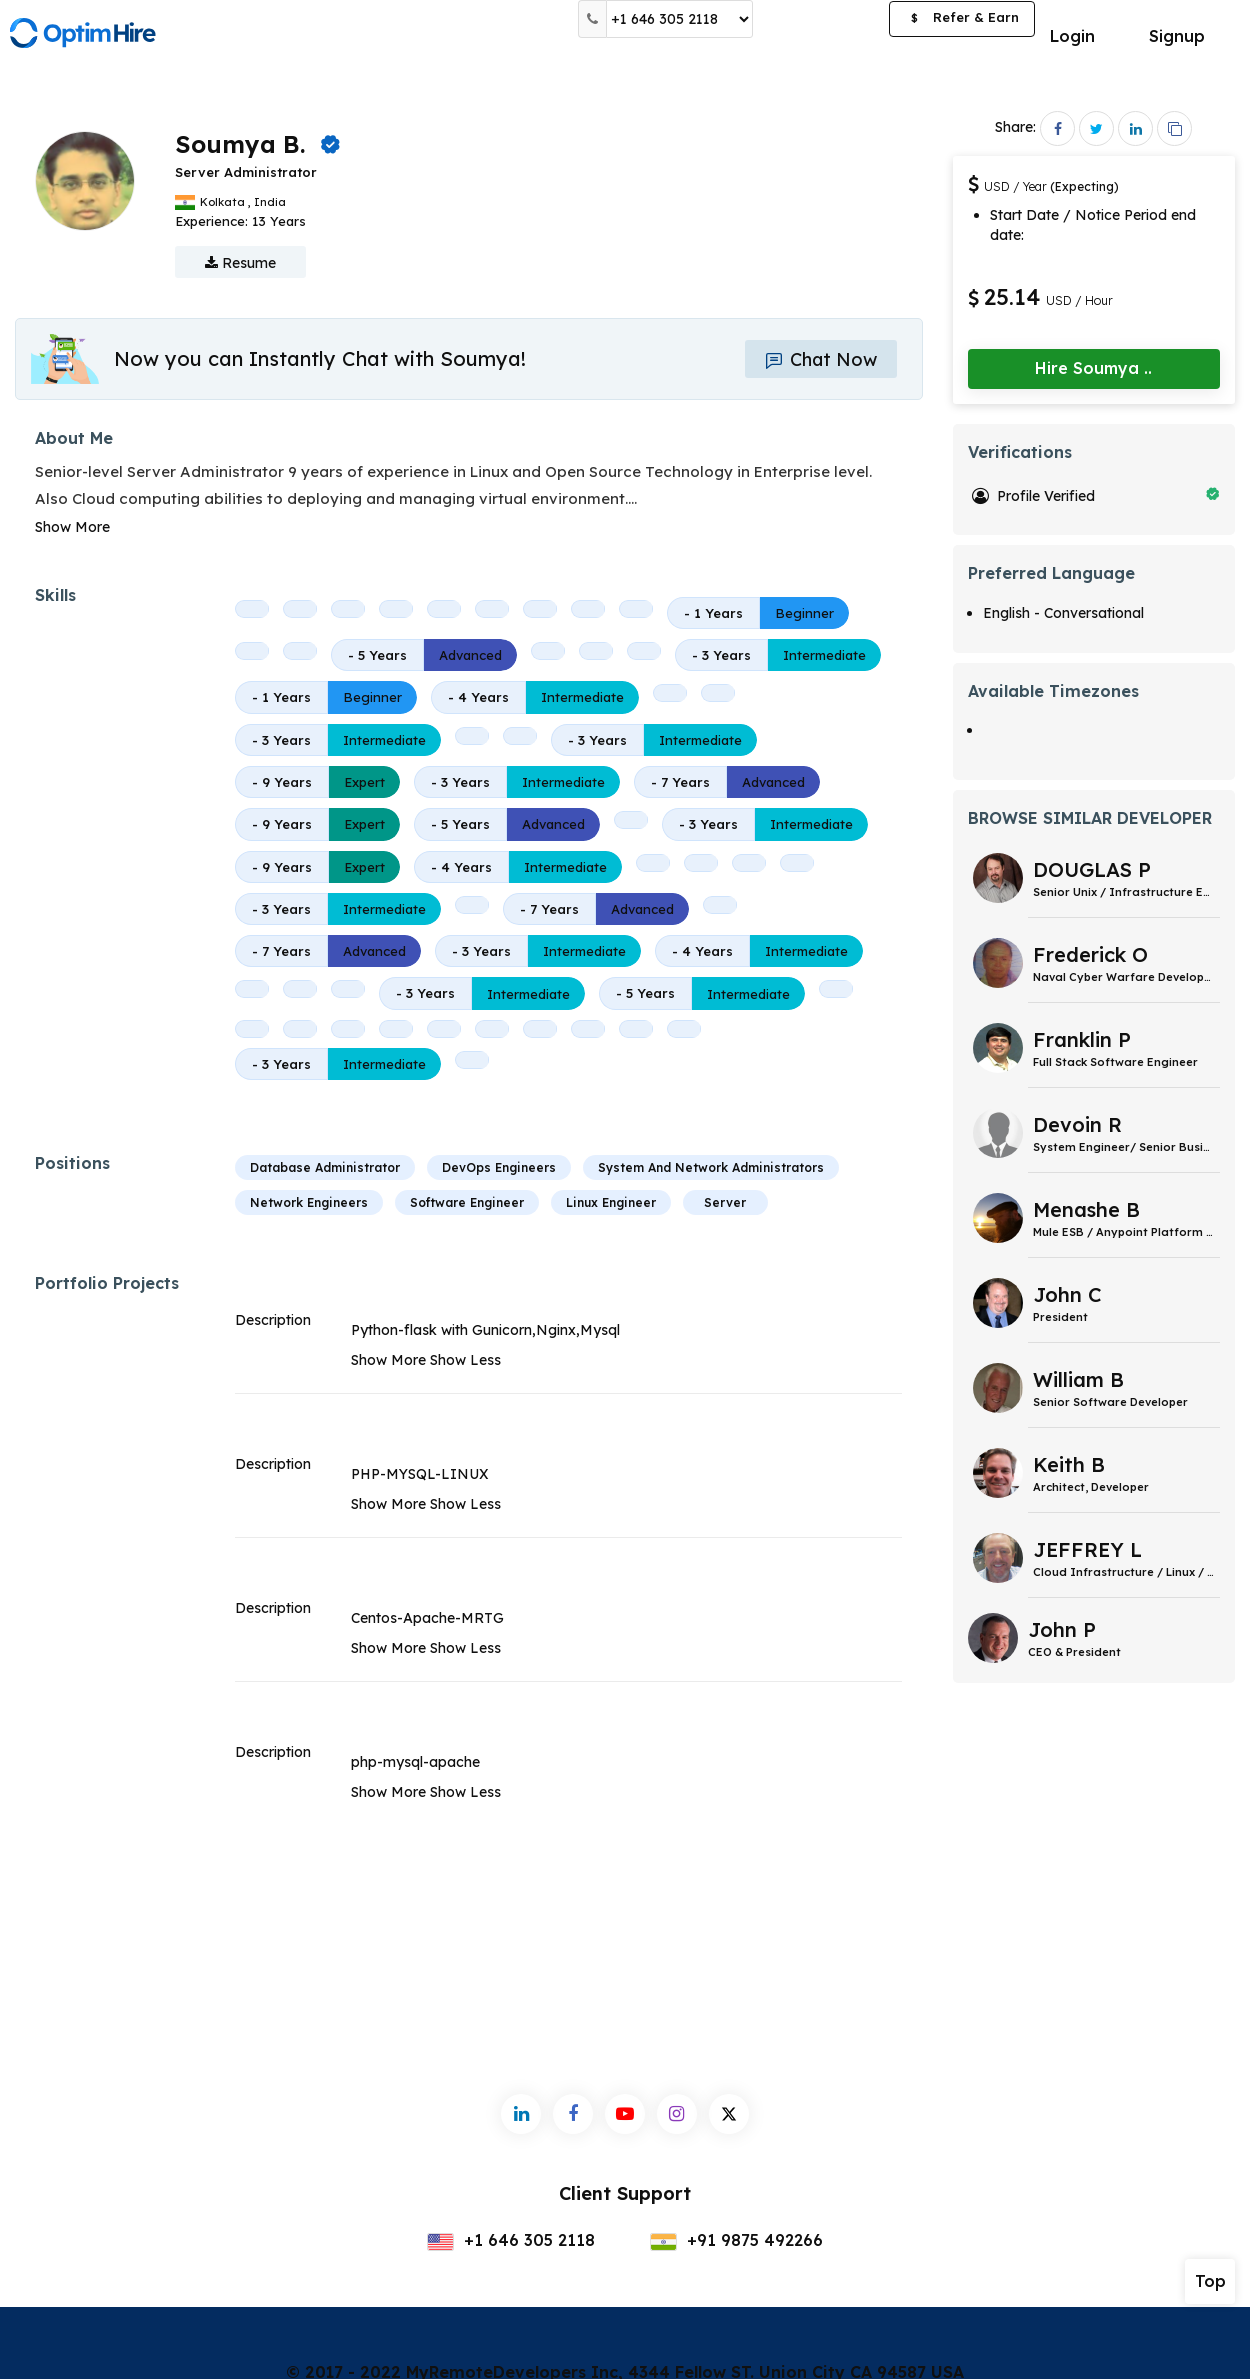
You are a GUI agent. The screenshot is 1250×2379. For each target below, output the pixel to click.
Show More (72, 527)
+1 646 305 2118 (511, 2240)
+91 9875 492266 (736, 2240)
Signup (1177, 36)
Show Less (465, 1360)
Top (1210, 2281)
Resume (240, 263)
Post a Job (821, 19)
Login (1072, 36)
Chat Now (821, 359)
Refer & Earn (962, 19)
